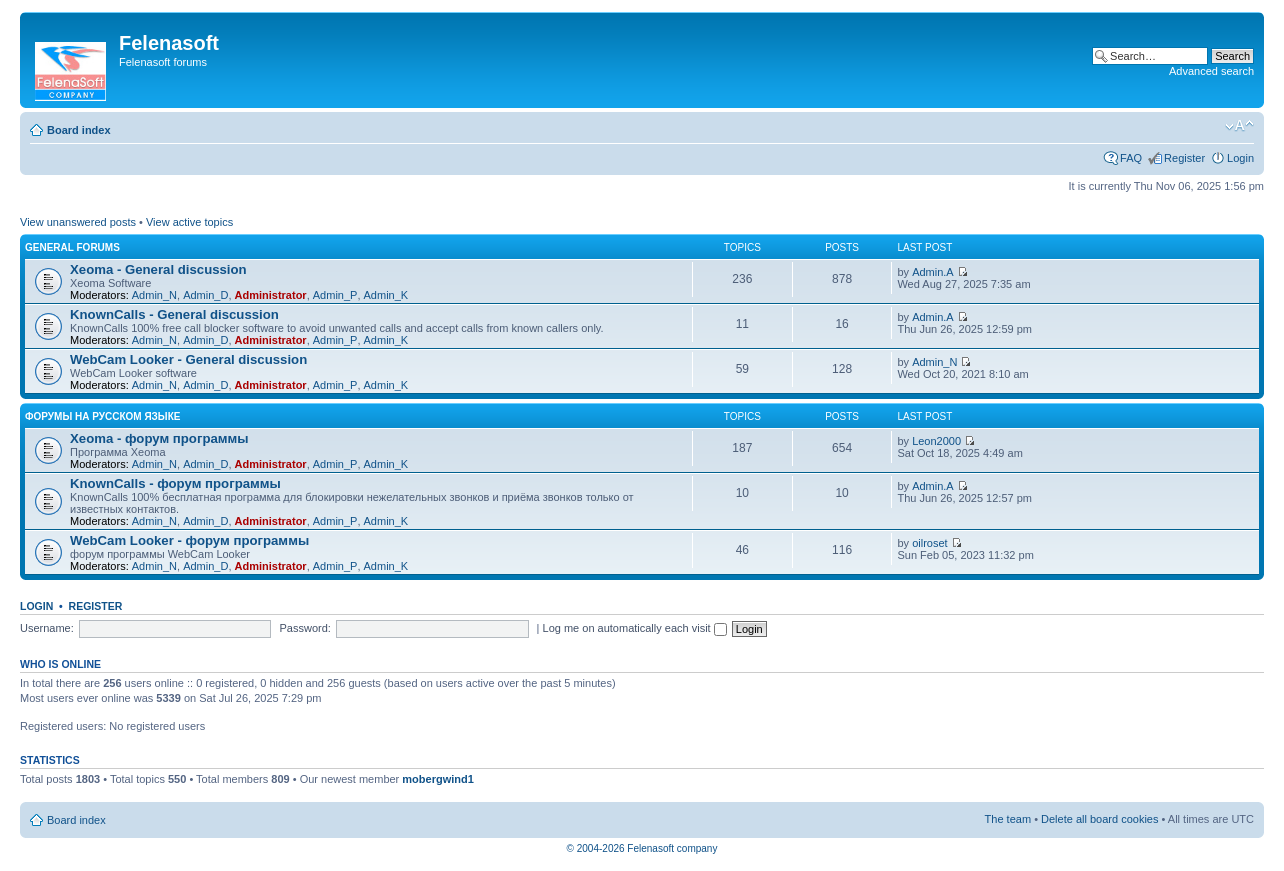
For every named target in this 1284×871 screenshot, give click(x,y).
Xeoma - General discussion (158, 269)
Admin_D (205, 295)
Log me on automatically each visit (635, 628)
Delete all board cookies (1099, 819)
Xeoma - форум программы (159, 438)
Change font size (1239, 126)
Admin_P (335, 295)
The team (1008, 819)
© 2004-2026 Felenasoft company (642, 848)
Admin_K (386, 295)
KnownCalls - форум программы (175, 483)
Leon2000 (936, 441)
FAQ (1131, 158)
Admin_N (154, 295)
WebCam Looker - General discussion (188, 359)
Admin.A (933, 272)
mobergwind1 (438, 779)
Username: (47, 628)
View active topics (189, 222)
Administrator (271, 295)
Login (1240, 158)
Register (1184, 158)
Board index (79, 130)
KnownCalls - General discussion (174, 314)
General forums (72, 247)
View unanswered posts (78, 222)
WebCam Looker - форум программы (189, 540)
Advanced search (1211, 71)
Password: (305, 628)
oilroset (929, 543)
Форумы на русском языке (102, 416)
